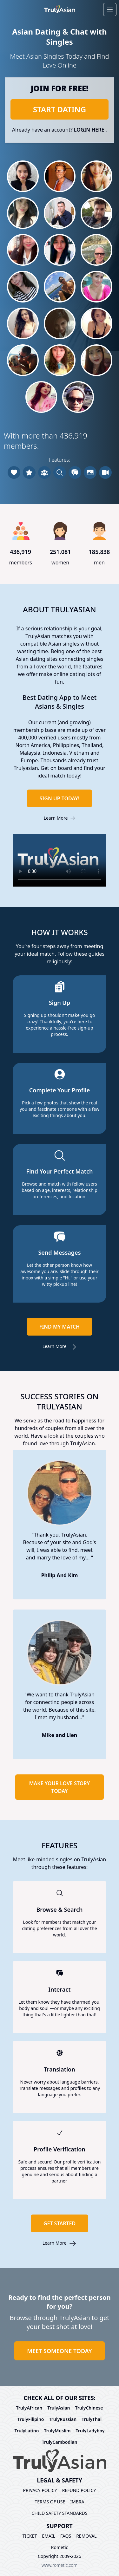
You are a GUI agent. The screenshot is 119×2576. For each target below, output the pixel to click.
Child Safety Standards (60, 2513)
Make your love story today (59, 1787)
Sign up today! (60, 798)
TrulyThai (92, 2419)
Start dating (59, 109)
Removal (86, 2536)
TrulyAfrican (29, 2408)
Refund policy (79, 2490)
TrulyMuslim (57, 2431)
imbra (77, 2502)
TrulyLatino (26, 2431)
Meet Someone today (59, 2351)
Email (48, 2536)
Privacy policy (40, 2490)
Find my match (59, 1326)
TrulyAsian (58, 2408)
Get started (59, 2223)
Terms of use (50, 2502)
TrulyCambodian (59, 2442)
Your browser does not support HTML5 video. (59, 860)
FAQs (65, 2536)
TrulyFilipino (30, 2419)
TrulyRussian (62, 2419)
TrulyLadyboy (90, 2431)
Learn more (60, 818)
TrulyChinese (89, 2408)
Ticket (30, 2536)
